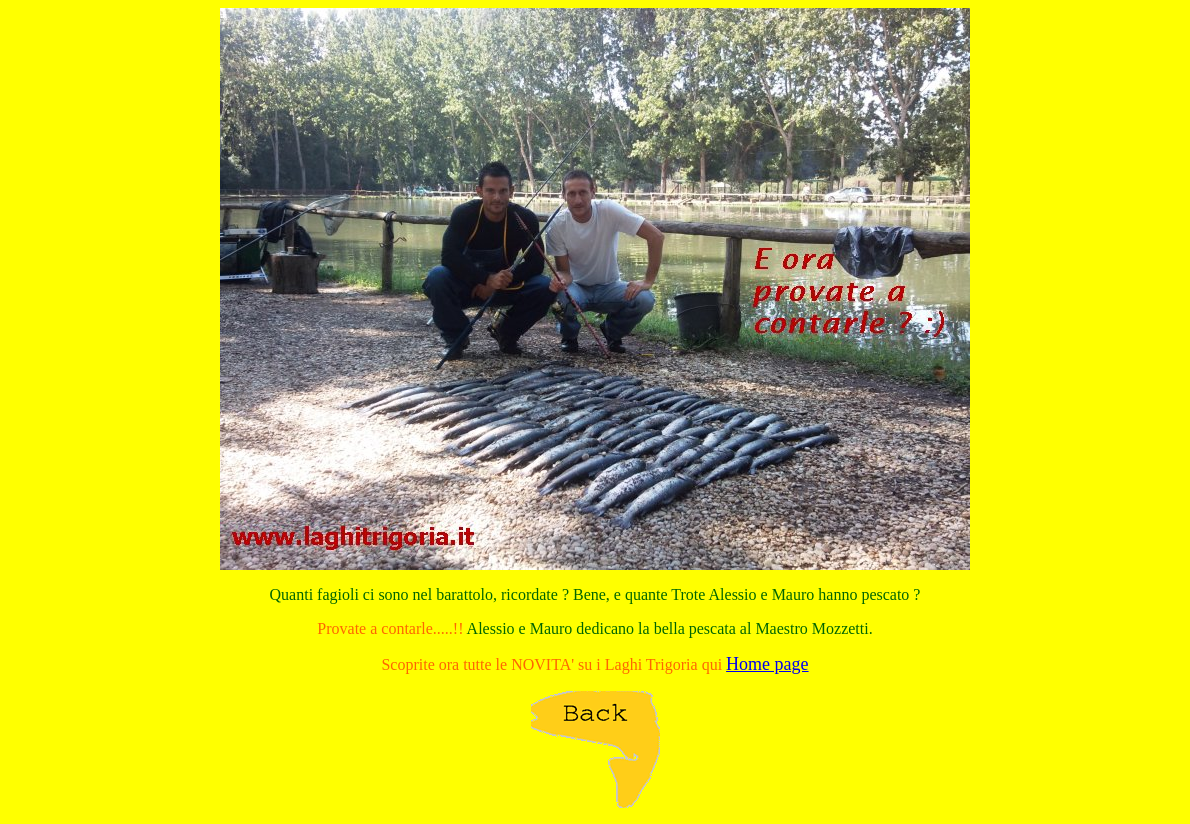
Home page (767, 664)
